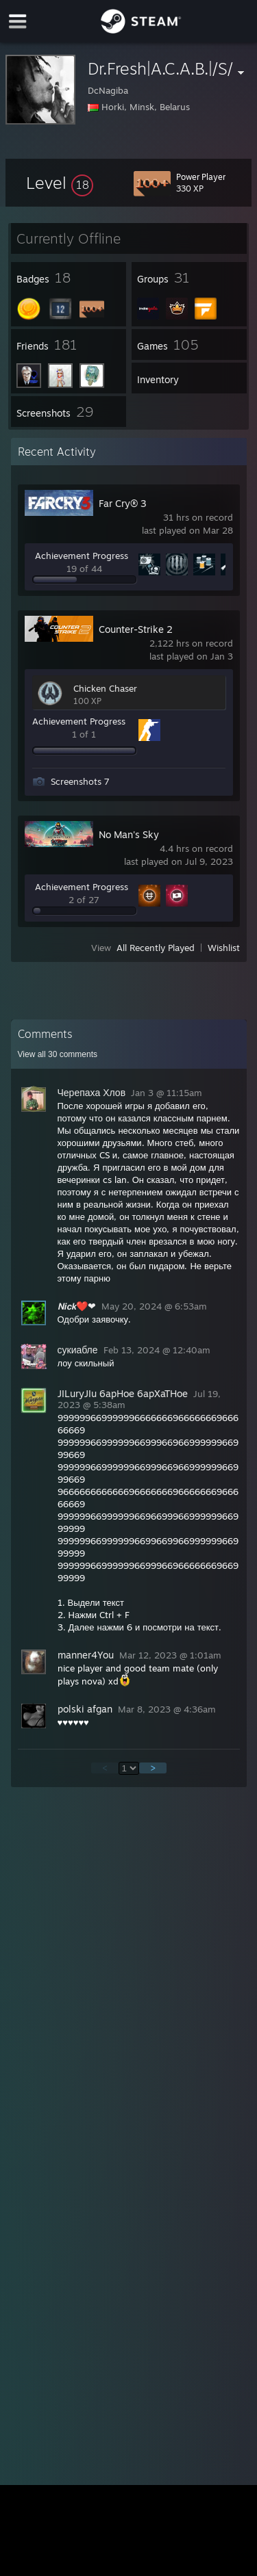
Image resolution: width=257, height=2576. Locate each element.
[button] (59, 182)
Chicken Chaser (105, 688)
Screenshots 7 (80, 781)
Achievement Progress (81, 555)
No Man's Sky (129, 834)
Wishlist (224, 947)
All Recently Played (156, 947)
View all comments (58, 1054)
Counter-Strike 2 (136, 629)
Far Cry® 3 (123, 503)
